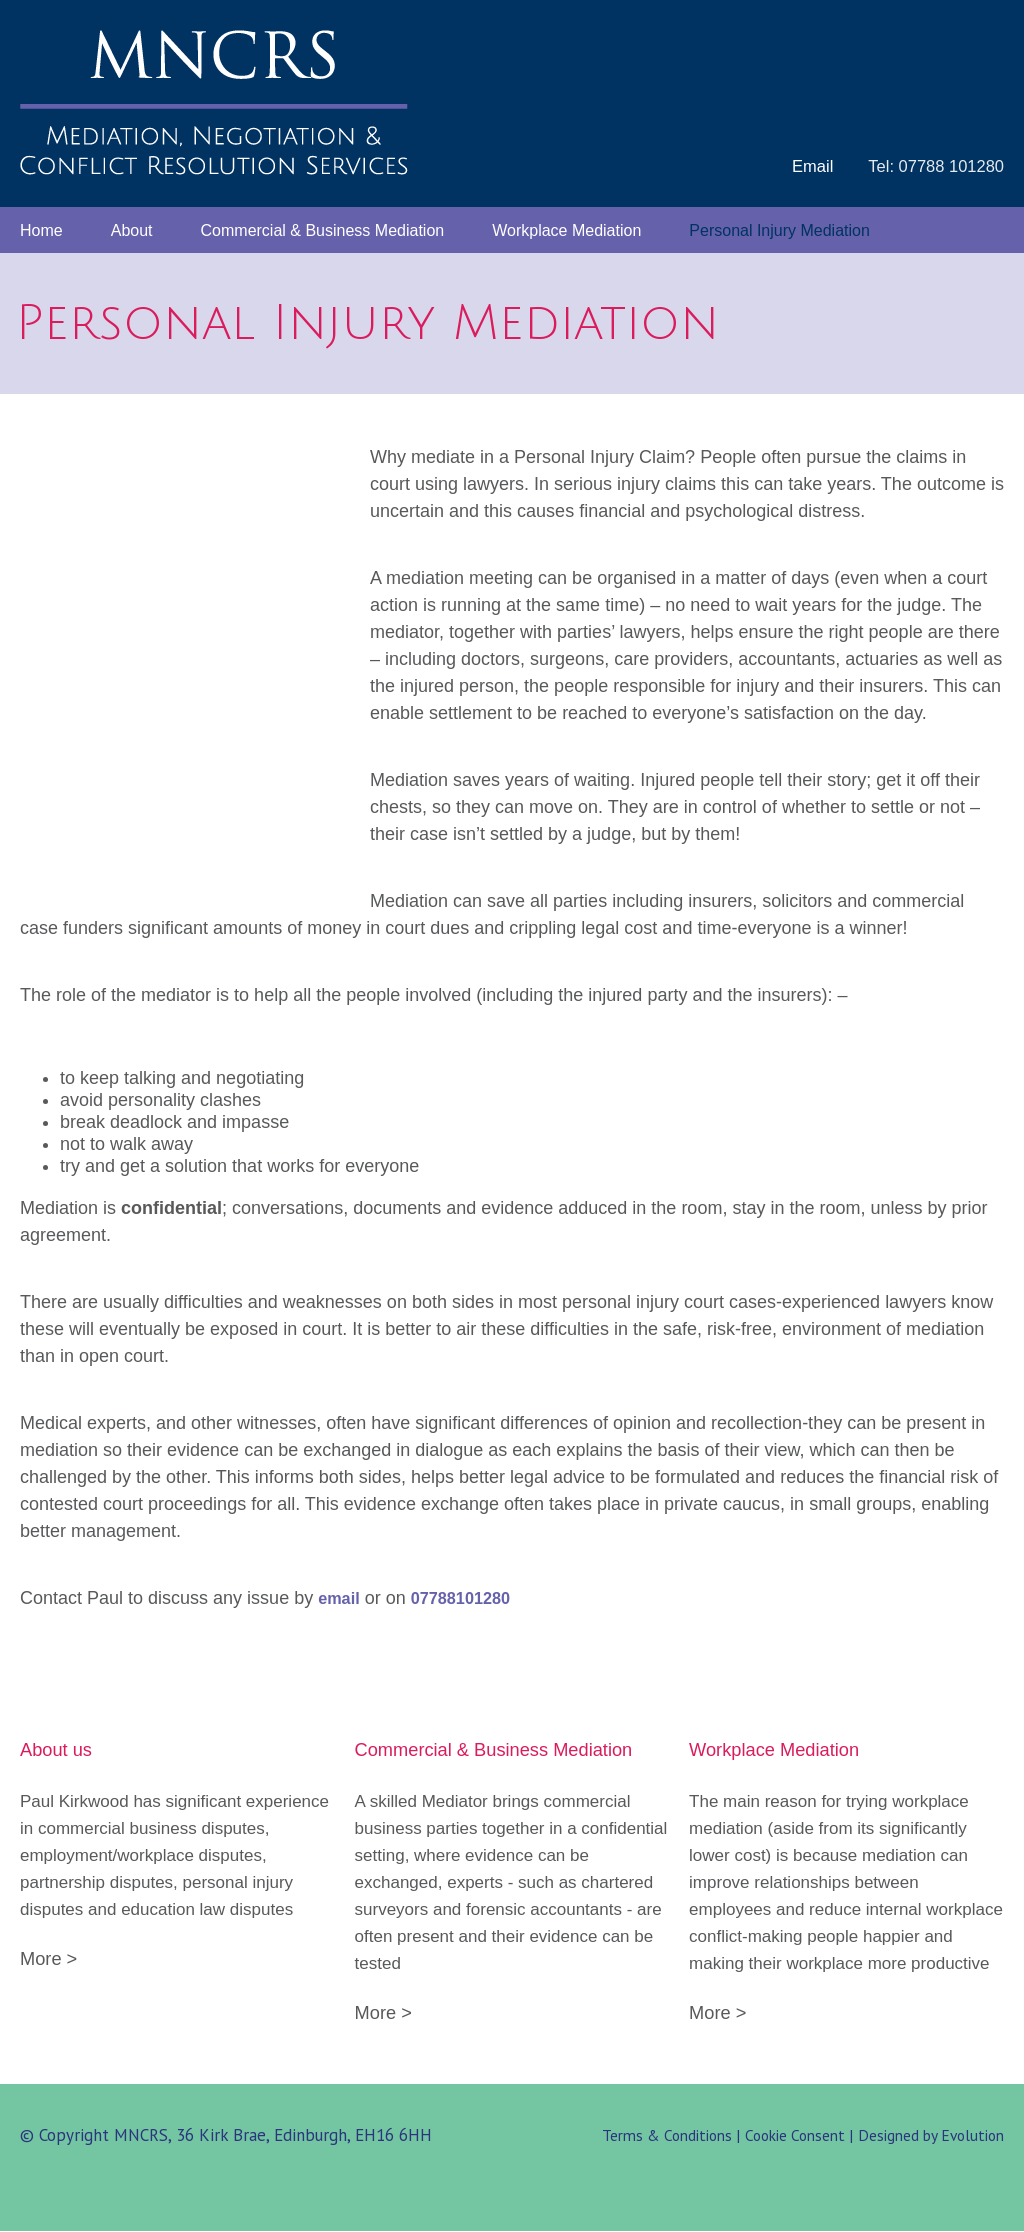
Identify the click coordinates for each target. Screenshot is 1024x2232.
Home (41, 231)
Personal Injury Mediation (779, 231)
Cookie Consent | (794, 2136)
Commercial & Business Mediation (323, 231)
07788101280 (465, 1599)
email (339, 1599)
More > (50, 1959)
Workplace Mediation (566, 231)
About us (57, 1750)
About (132, 231)
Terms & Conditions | (664, 2136)
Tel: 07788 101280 (934, 166)
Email (808, 166)
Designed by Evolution (929, 2136)
